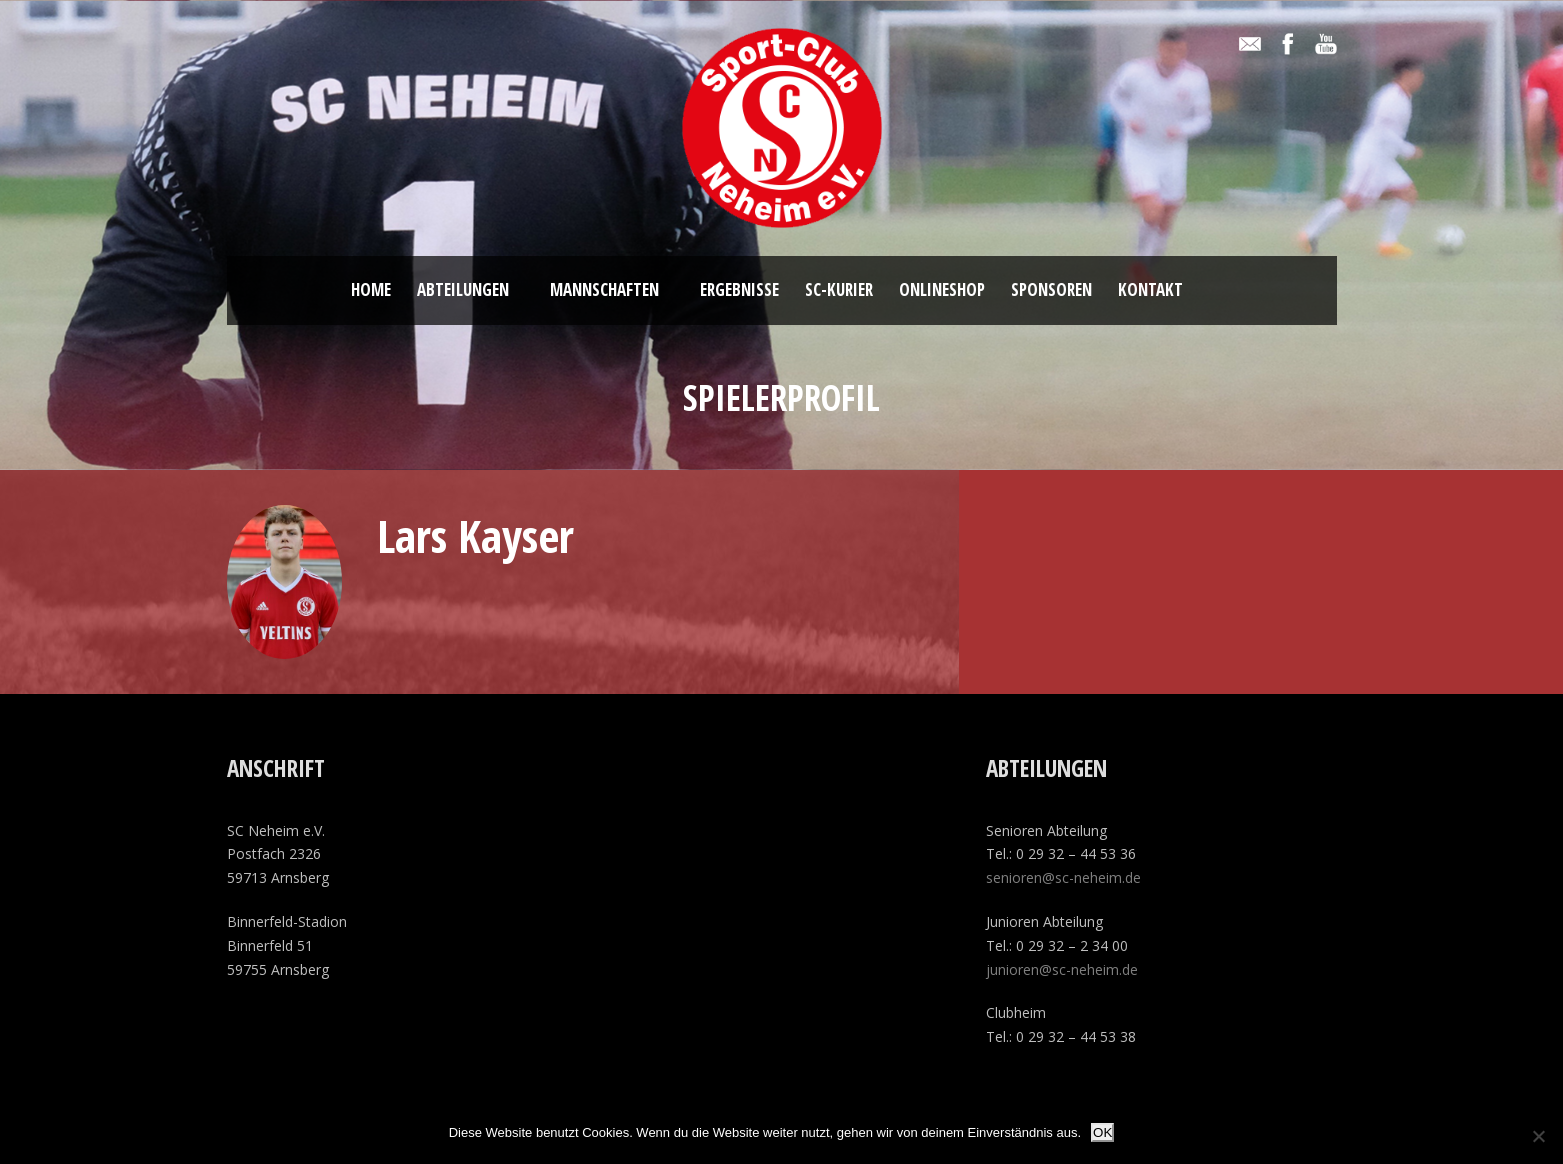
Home (371, 289)
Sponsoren (1051, 289)
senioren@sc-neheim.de (1063, 877)
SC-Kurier (839, 289)
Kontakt (1150, 289)
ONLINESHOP (942, 289)
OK (1102, 1132)
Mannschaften (604, 289)
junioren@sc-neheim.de (1062, 969)
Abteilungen (463, 289)
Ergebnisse (739, 289)
